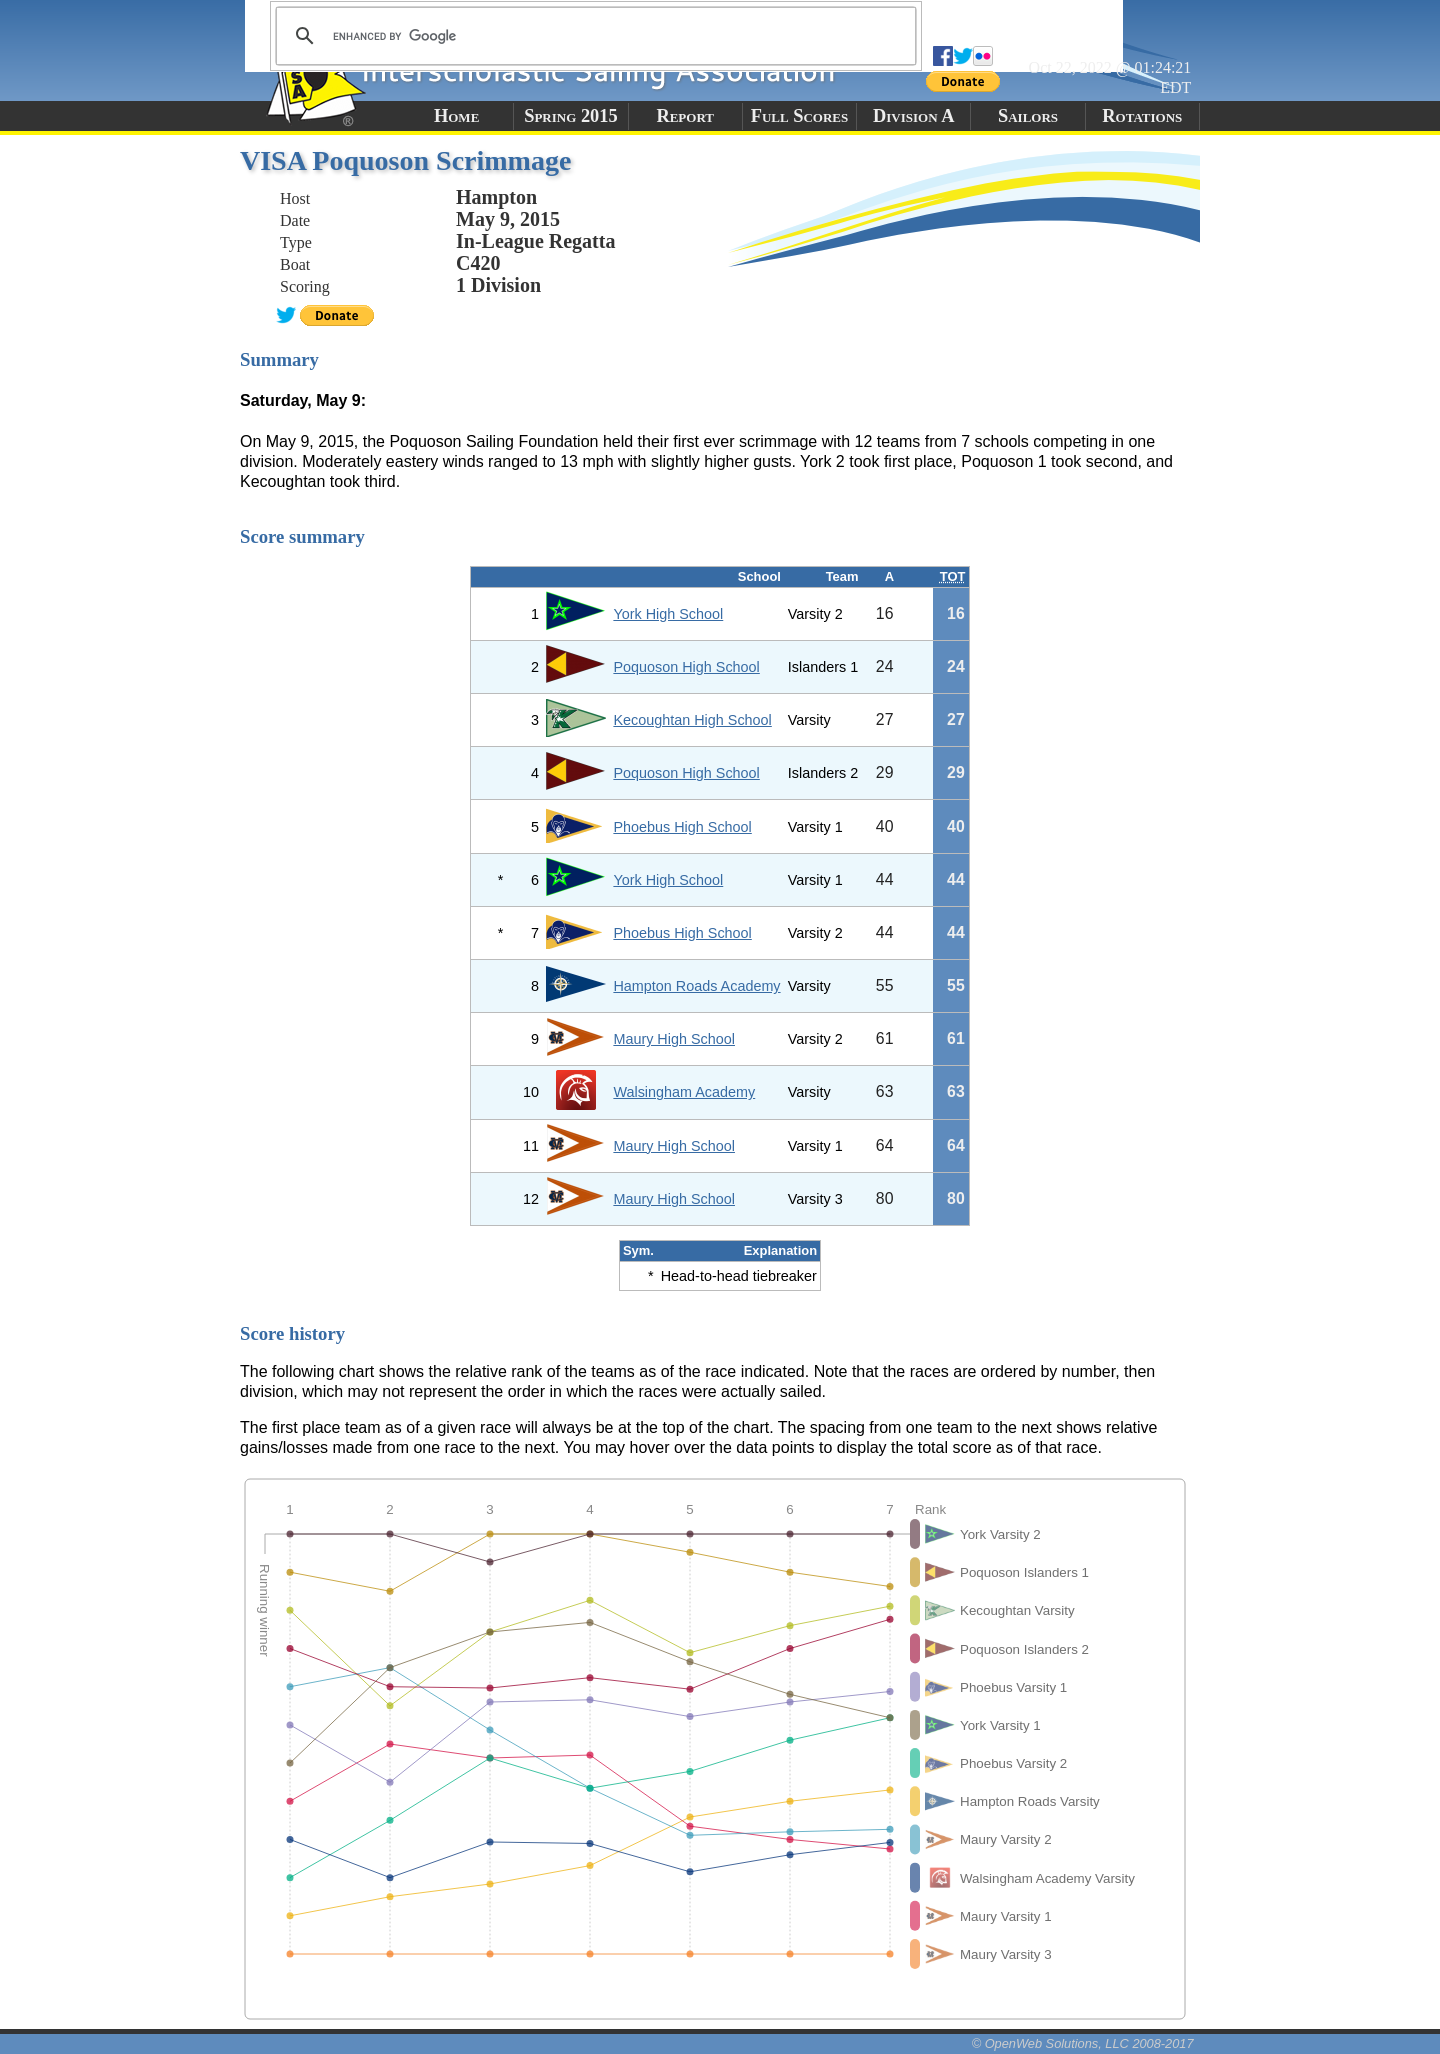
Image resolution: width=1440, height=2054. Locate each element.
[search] (593, 36)
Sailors (1028, 116)
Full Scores (800, 116)
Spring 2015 (571, 116)
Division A (913, 116)
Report (685, 116)
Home (456, 116)
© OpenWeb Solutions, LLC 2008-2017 (1083, 2043)
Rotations (1142, 116)
